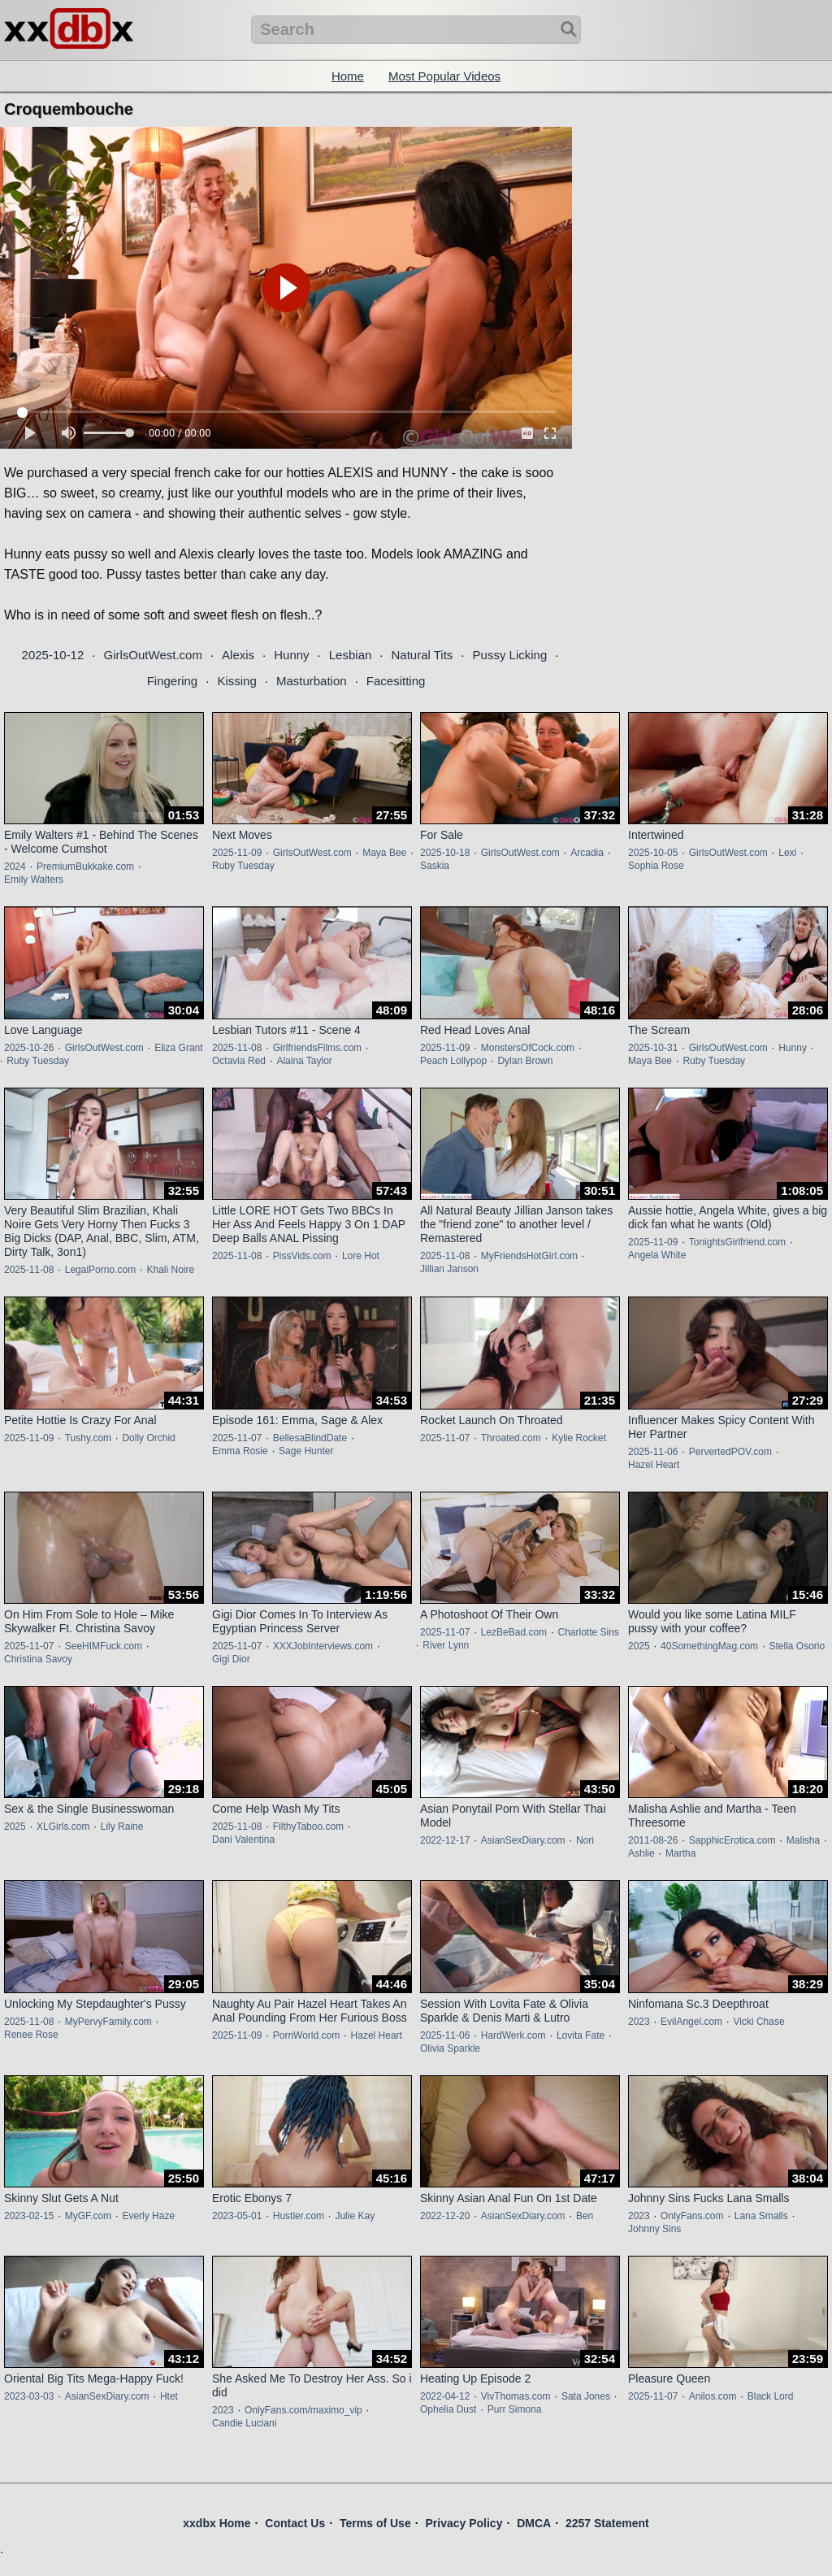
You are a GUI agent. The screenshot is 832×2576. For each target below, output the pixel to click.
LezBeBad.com (514, 1632)
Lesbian (350, 655)
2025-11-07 (237, 1438)
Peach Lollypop (453, 1060)
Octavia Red (239, 1060)
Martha (680, 1853)
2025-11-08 (237, 1047)
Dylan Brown (524, 1060)
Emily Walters (33, 879)
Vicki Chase (758, 2021)
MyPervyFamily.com (108, 2021)
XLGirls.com (63, 1826)
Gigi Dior (231, 1659)
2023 (639, 2021)
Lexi (787, 852)
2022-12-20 (445, 2216)
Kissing (236, 681)
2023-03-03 (29, 2396)
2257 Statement (607, 2523)
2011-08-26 (653, 1840)
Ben (584, 2216)
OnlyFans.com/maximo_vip (303, 2410)
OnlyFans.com (692, 2216)
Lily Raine (122, 1826)
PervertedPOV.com (730, 1451)
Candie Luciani (244, 2423)
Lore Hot (360, 1256)
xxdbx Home (216, 2523)
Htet (169, 2396)
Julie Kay (355, 2216)
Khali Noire (170, 1269)
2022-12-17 (445, 1840)
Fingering (172, 681)
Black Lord (771, 2396)
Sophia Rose (656, 865)
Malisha (803, 1840)
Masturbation (311, 681)
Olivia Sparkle (450, 2048)
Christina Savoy (38, 1659)
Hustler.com (298, 2216)
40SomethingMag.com (709, 1646)
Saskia (434, 865)
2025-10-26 (29, 1047)
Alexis (238, 655)
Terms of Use (375, 2523)
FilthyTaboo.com (308, 1826)
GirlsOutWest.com (152, 655)
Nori (585, 1840)
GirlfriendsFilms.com (317, 1047)
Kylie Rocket (579, 1438)
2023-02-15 (29, 2216)
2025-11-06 (653, 1451)
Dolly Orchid (148, 1438)
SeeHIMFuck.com (103, 1646)
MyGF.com (88, 2216)
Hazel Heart (653, 1464)
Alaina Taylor (304, 1060)
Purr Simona (515, 2409)
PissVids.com (302, 1256)
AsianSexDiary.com (523, 1840)
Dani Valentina (243, 1839)
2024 (15, 866)
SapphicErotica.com (732, 1840)
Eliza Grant (178, 1047)
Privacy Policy (463, 2523)
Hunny (291, 655)
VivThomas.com (516, 2396)
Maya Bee (384, 852)
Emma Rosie (240, 1451)
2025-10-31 (653, 1047)
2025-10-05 (653, 852)
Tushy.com (88, 1438)
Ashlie (641, 1853)
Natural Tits (422, 655)
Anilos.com (713, 2396)
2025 (639, 1646)
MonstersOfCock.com (527, 1047)
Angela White (657, 1255)
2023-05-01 (237, 2216)
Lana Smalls (761, 2216)
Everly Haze (148, 2216)
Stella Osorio (797, 1646)
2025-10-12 (53, 655)
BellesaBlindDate (310, 1438)
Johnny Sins (654, 2229)
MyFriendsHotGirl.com (529, 1256)
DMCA (534, 2523)
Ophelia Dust (448, 2409)
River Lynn (445, 1645)
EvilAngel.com (691, 2021)
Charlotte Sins (587, 1632)
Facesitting (396, 681)
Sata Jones (585, 2396)
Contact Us (295, 2523)
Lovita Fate (580, 2035)
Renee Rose (31, 2034)
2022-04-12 (445, 2396)
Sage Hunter (306, 1451)
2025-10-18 (445, 852)
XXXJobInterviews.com (323, 1646)
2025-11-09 (237, 852)
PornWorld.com (306, 2035)
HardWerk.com (513, 2035)
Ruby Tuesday (243, 865)
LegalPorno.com (100, 1269)
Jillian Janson (449, 1269)
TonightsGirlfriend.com (737, 1242)
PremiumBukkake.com (85, 866)
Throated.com (511, 1438)
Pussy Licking (510, 655)
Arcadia (587, 852)
